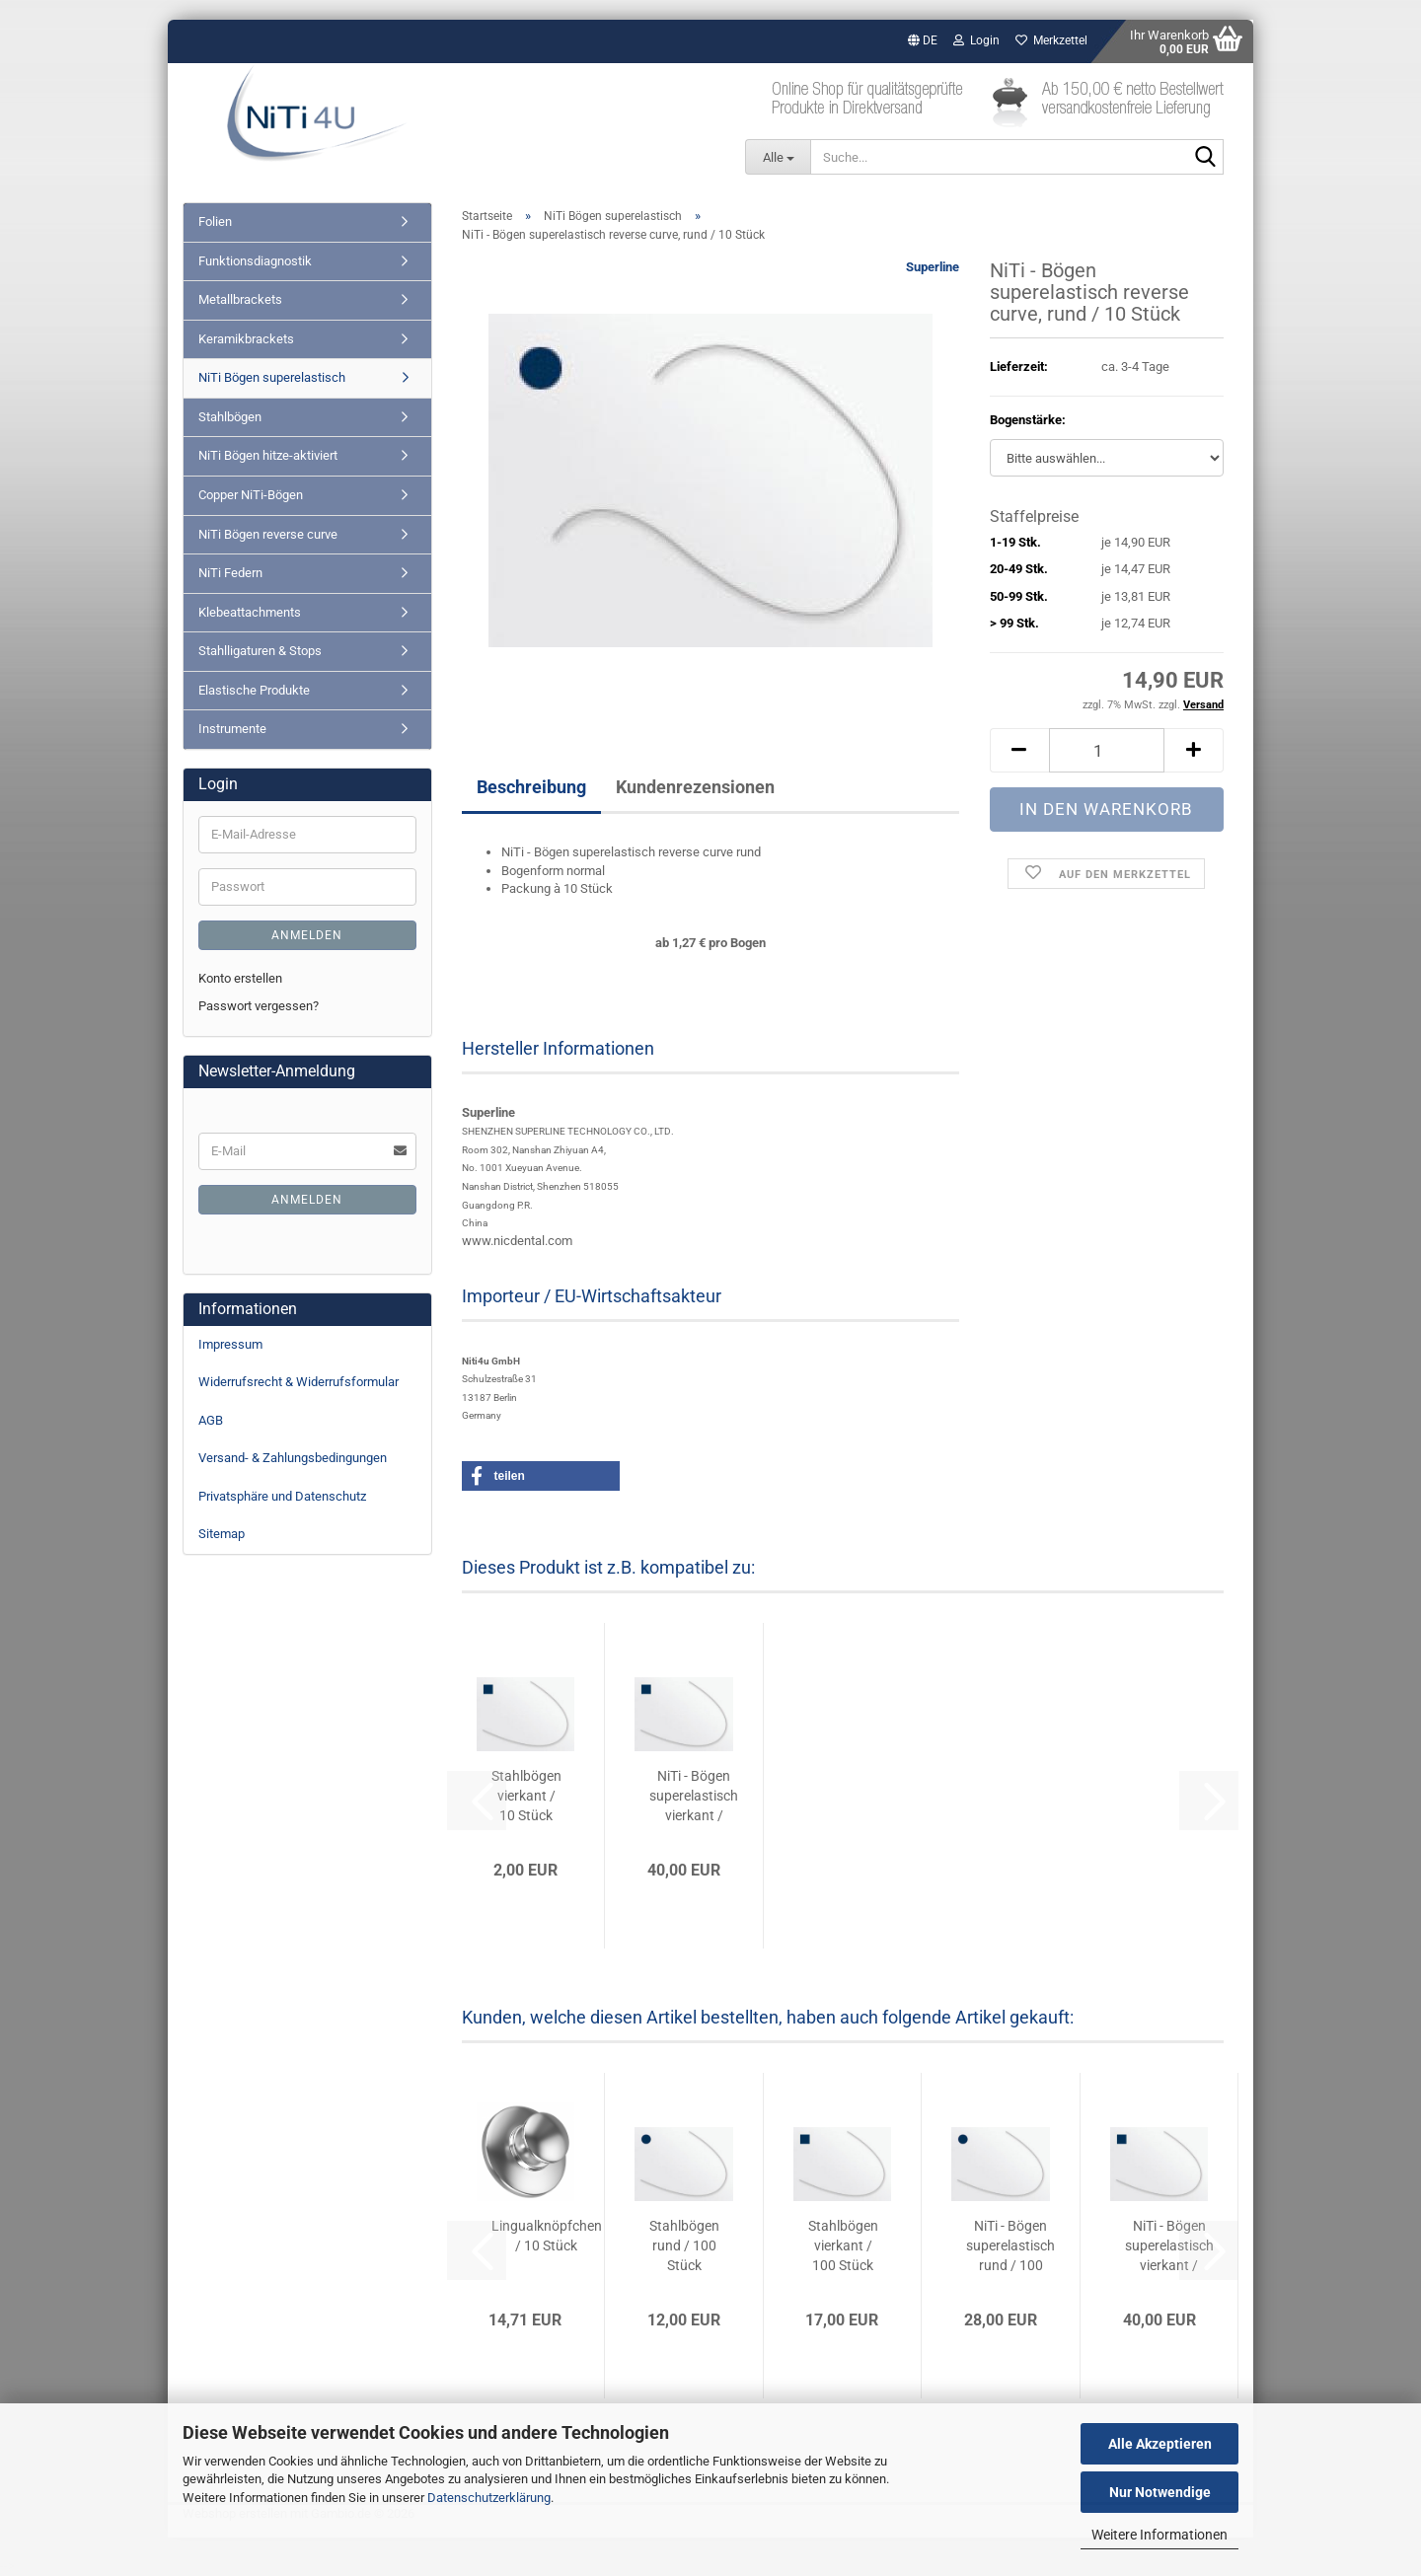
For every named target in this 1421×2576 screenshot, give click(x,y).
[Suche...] (777, 157)
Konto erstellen (240, 978)
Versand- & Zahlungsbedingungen (292, 1457)
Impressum (230, 1344)
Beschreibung (531, 786)
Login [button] (976, 40)
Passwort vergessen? (258, 1005)
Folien (215, 221)
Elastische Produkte (254, 690)
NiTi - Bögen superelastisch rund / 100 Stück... (1010, 2246)
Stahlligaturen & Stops (260, 650)
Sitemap (221, 1533)
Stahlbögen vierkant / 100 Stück (843, 2245)
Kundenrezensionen (695, 786)
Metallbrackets (240, 299)
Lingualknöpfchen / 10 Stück (546, 2235)
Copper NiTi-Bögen (250, 494)
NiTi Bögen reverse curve (267, 534)
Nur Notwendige (1160, 2492)
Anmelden (306, 935)
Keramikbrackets (246, 338)
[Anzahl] (1106, 750)
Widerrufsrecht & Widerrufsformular (298, 1381)
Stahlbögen (230, 416)
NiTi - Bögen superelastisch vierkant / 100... (693, 1796)
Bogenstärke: (1028, 419)
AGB (210, 1420)
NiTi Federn (230, 572)
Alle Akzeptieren (1160, 2444)
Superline (932, 266)
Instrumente (232, 728)
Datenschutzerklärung (489, 2497)
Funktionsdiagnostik (255, 261)
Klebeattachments (249, 612)
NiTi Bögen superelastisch (271, 377)
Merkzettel (1051, 40)
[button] (922, 41)
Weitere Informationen (1159, 2534)
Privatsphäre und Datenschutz (282, 1496)
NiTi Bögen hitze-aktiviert (267, 455)
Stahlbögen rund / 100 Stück (684, 2245)
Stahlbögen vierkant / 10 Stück (526, 1795)
